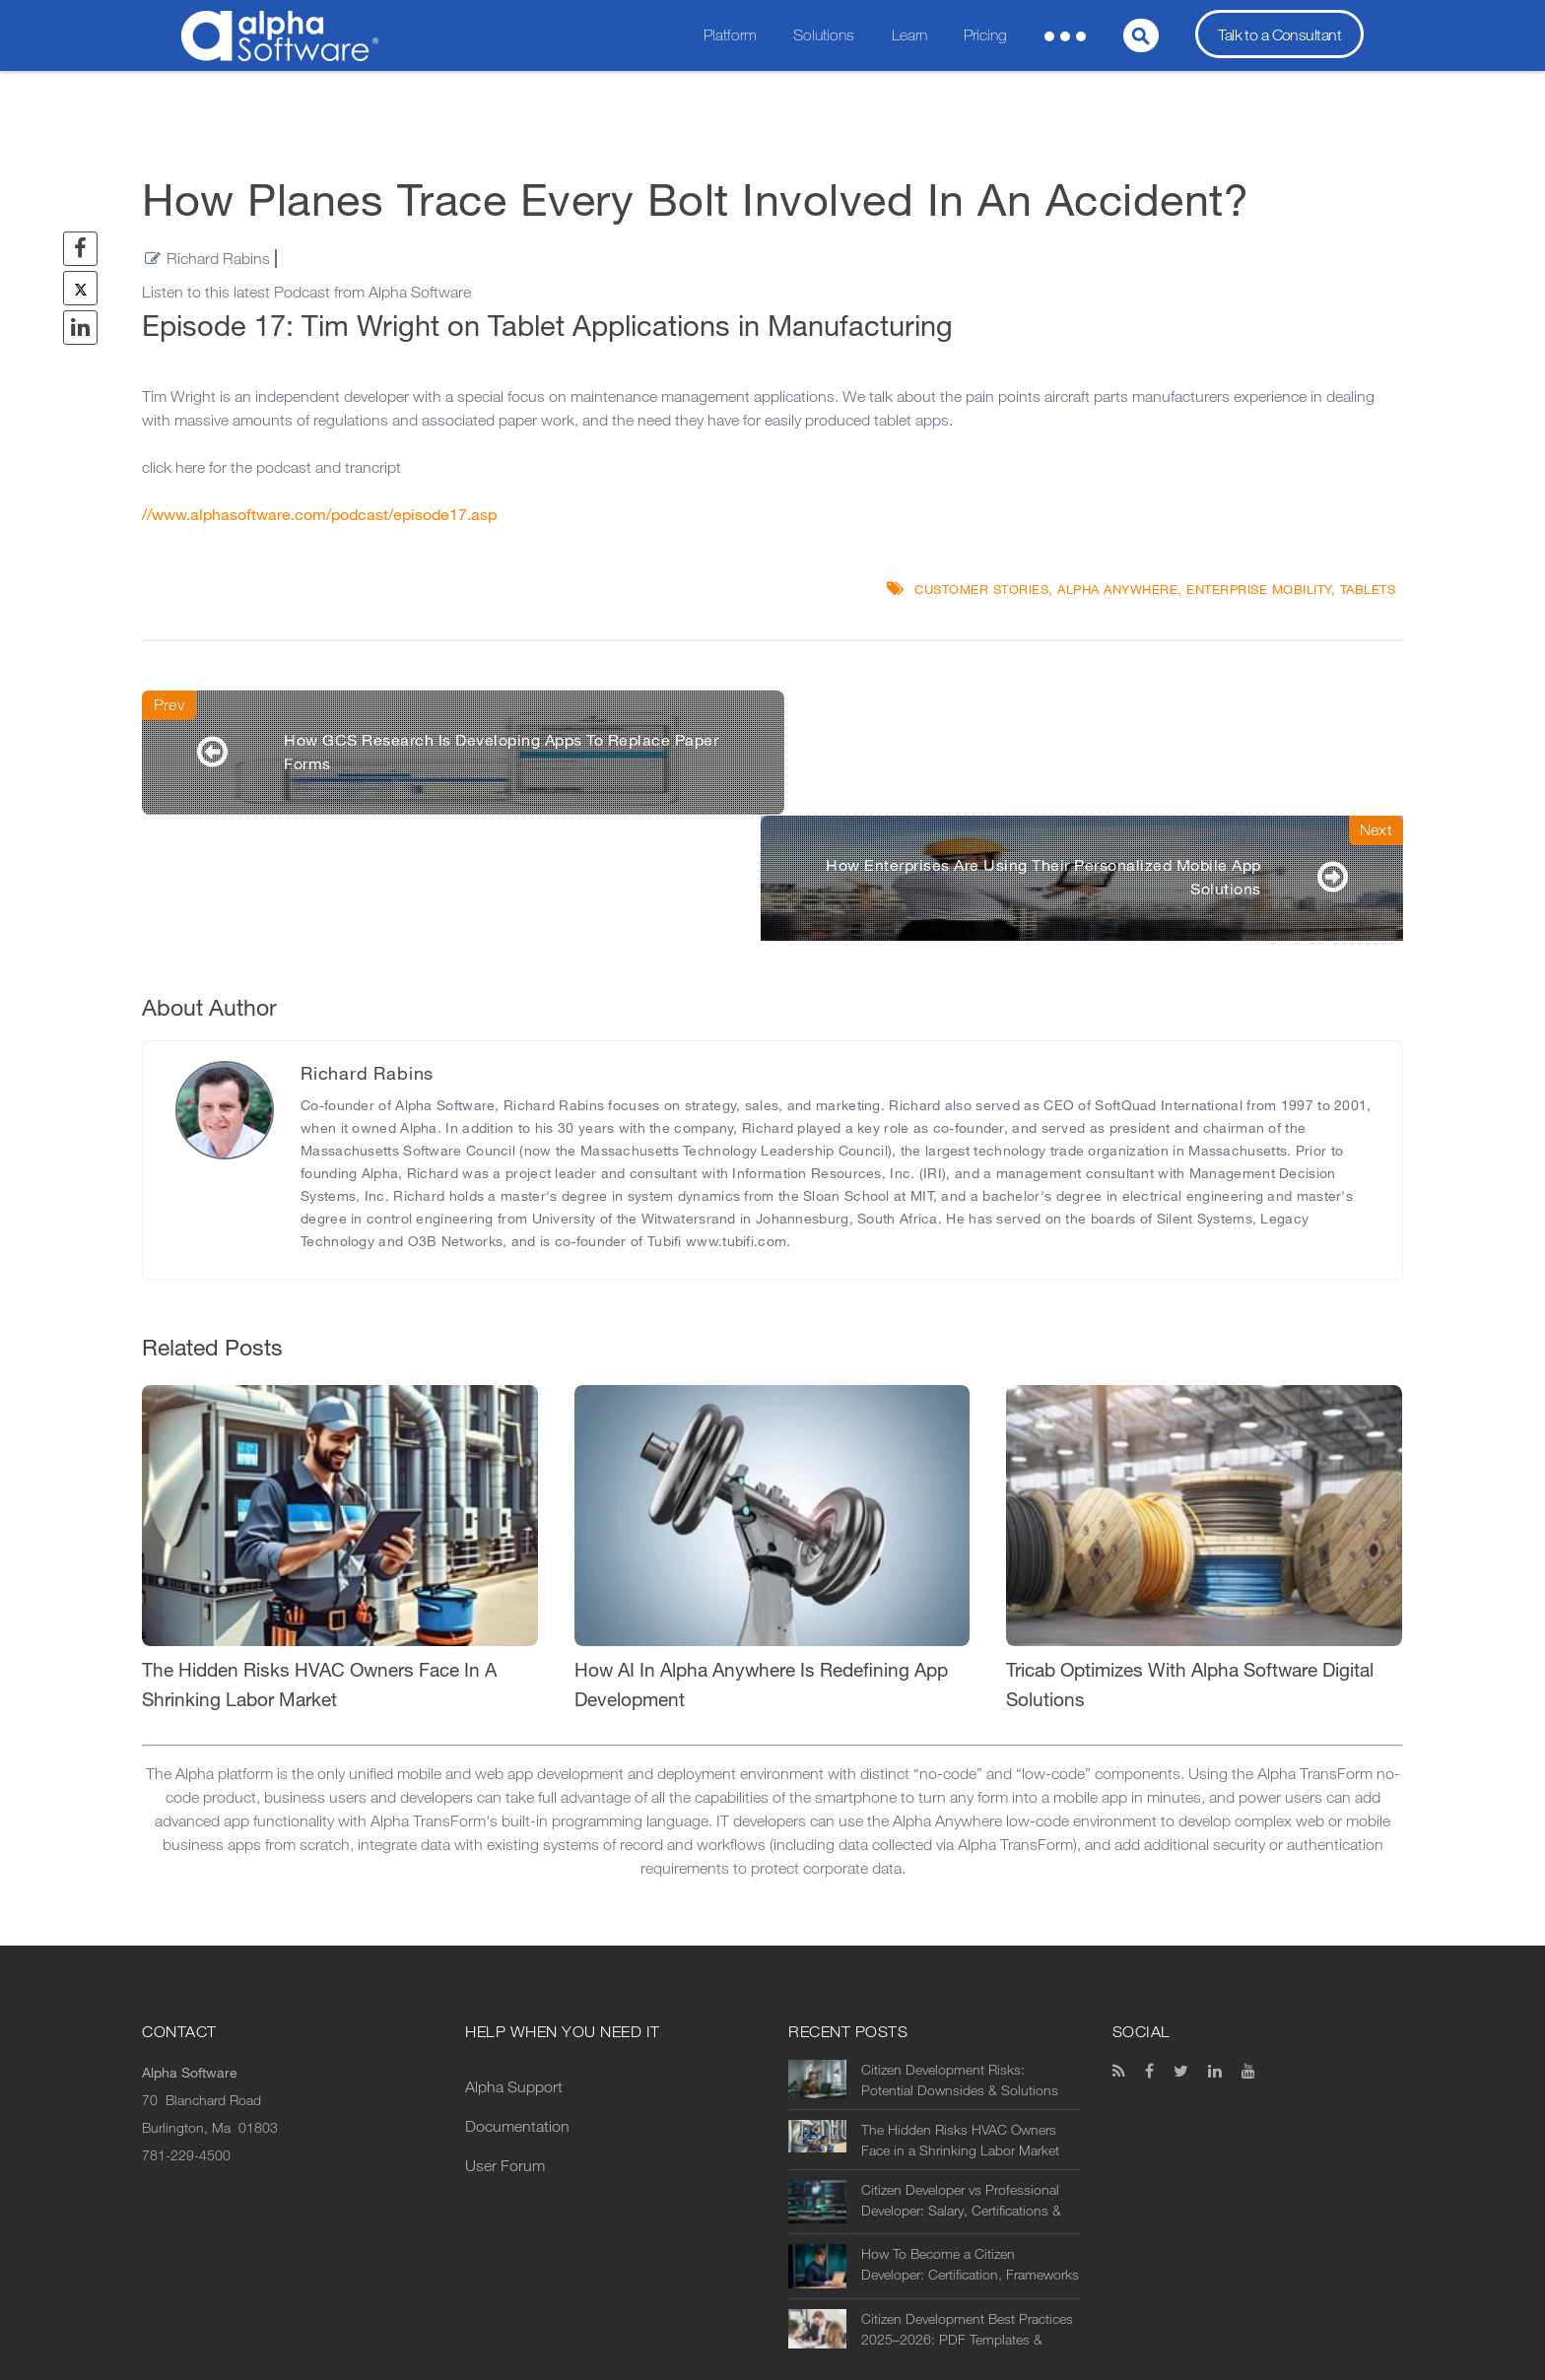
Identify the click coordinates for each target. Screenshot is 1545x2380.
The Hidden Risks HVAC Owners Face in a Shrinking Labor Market (960, 2016)
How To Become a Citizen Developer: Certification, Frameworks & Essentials (970, 2140)
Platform (730, 35)
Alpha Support (514, 1962)
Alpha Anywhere (1117, 589)
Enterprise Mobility (1258, 589)
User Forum (505, 2041)
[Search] (1141, 35)
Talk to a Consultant (1279, 35)
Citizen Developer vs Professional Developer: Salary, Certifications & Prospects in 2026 (961, 2076)
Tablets (1368, 589)
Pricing (985, 35)
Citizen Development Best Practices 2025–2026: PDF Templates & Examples (967, 2205)
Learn (909, 35)
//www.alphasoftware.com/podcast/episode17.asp (319, 514)
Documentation (517, 2002)
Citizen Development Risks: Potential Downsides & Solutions (959, 1956)
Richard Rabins (218, 258)
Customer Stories (981, 589)
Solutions (823, 35)
